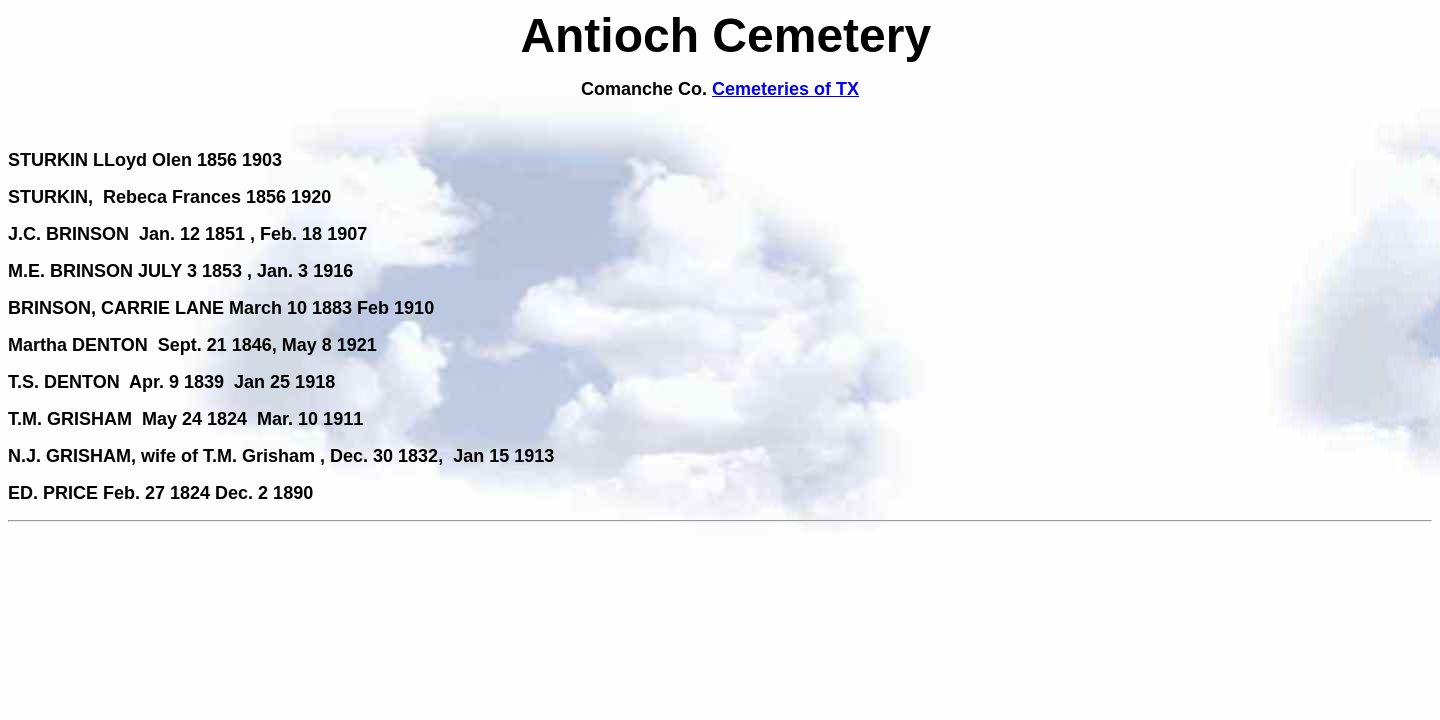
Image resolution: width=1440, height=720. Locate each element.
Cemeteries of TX (785, 89)
